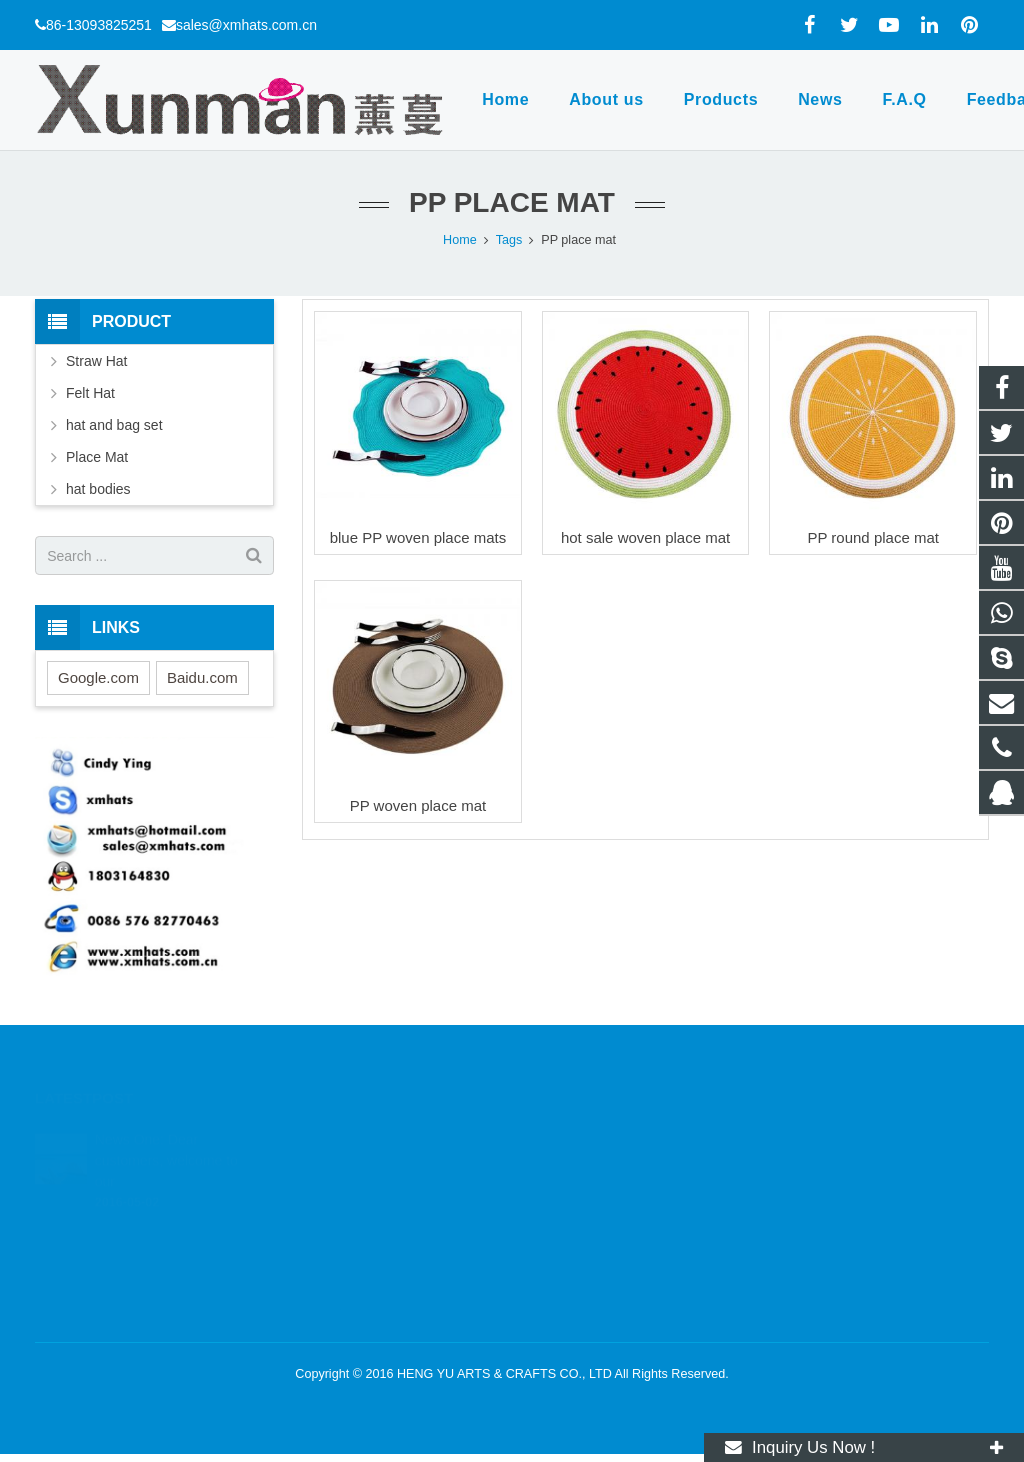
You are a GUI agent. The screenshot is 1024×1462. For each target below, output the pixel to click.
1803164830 (581, 1137)
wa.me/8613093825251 (610, 1166)
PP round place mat (872, 537)
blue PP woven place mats (418, 537)
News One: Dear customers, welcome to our (166, 1135)
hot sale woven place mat (645, 537)
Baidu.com (202, 677)
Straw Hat (96, 361)
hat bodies (98, 489)
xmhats (564, 1253)
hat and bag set (114, 425)
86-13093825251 (99, 25)
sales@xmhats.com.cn (246, 25)
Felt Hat (90, 393)
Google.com (98, 677)
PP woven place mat (418, 805)
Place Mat (97, 457)
